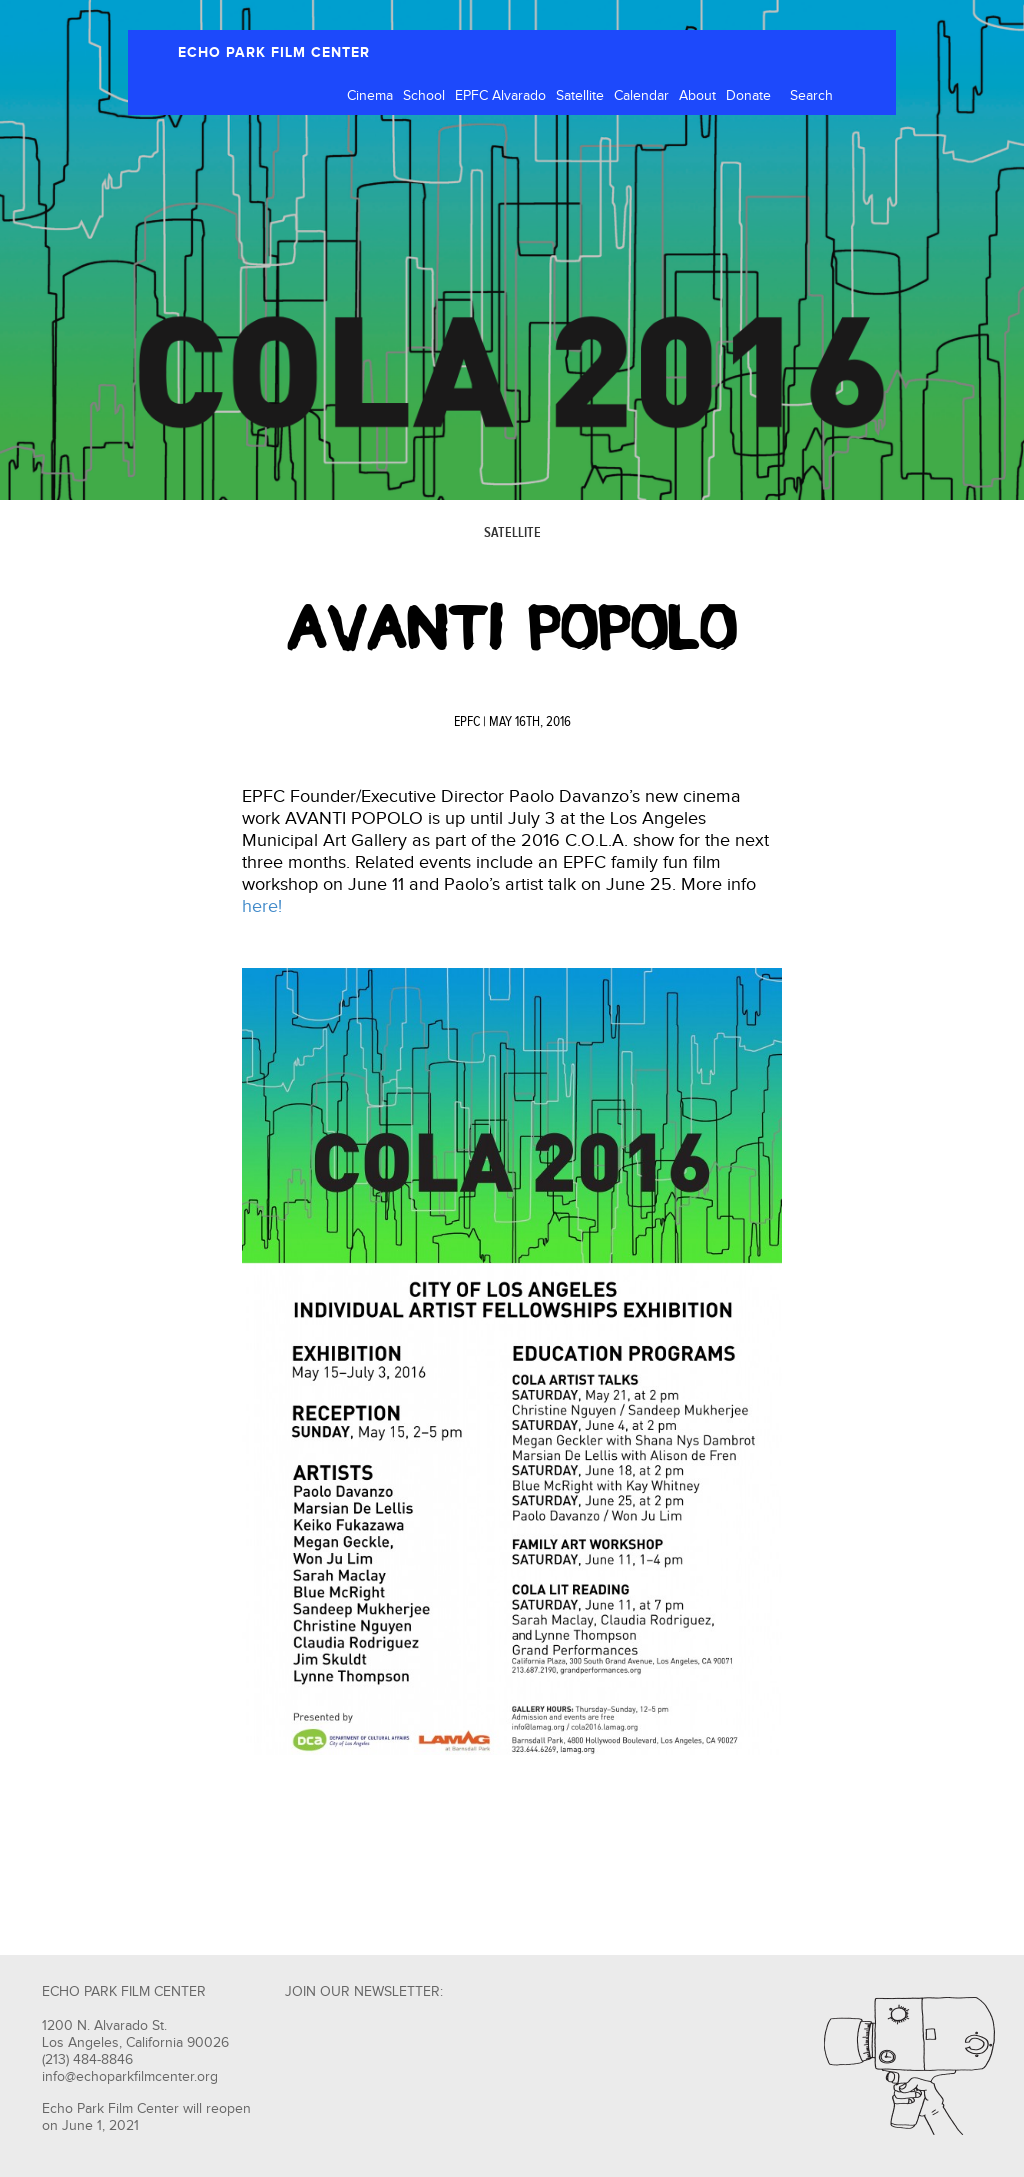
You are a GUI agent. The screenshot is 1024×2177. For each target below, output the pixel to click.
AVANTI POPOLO (512, 628)
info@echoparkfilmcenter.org (130, 2077)
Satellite (580, 96)
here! (262, 906)
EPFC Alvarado (500, 96)
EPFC (467, 722)
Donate (748, 96)
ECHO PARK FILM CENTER (274, 52)
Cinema (370, 96)
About (697, 96)
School (424, 96)
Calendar (641, 96)
